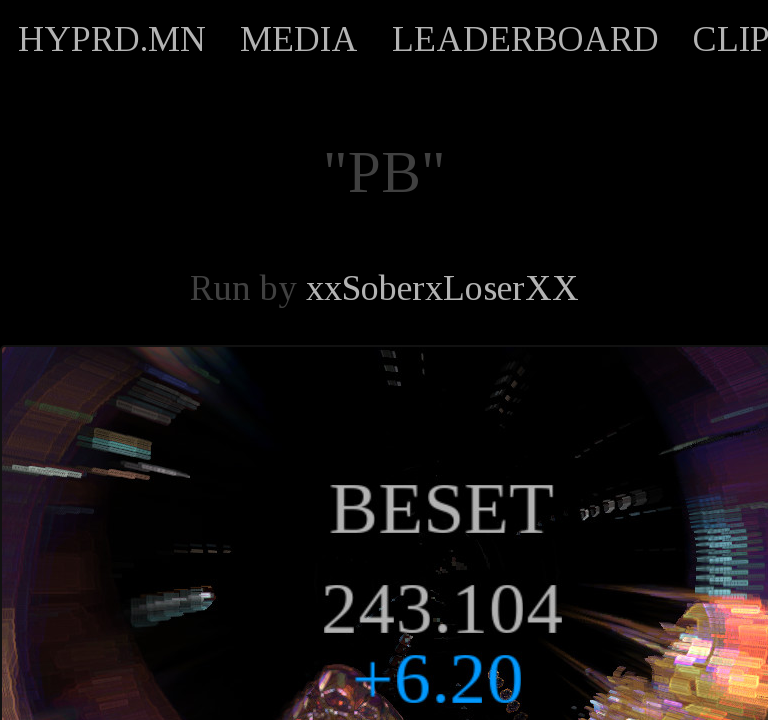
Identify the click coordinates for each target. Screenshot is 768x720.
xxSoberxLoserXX (442, 288)
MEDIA (299, 39)
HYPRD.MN (112, 39)
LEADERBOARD (525, 39)
